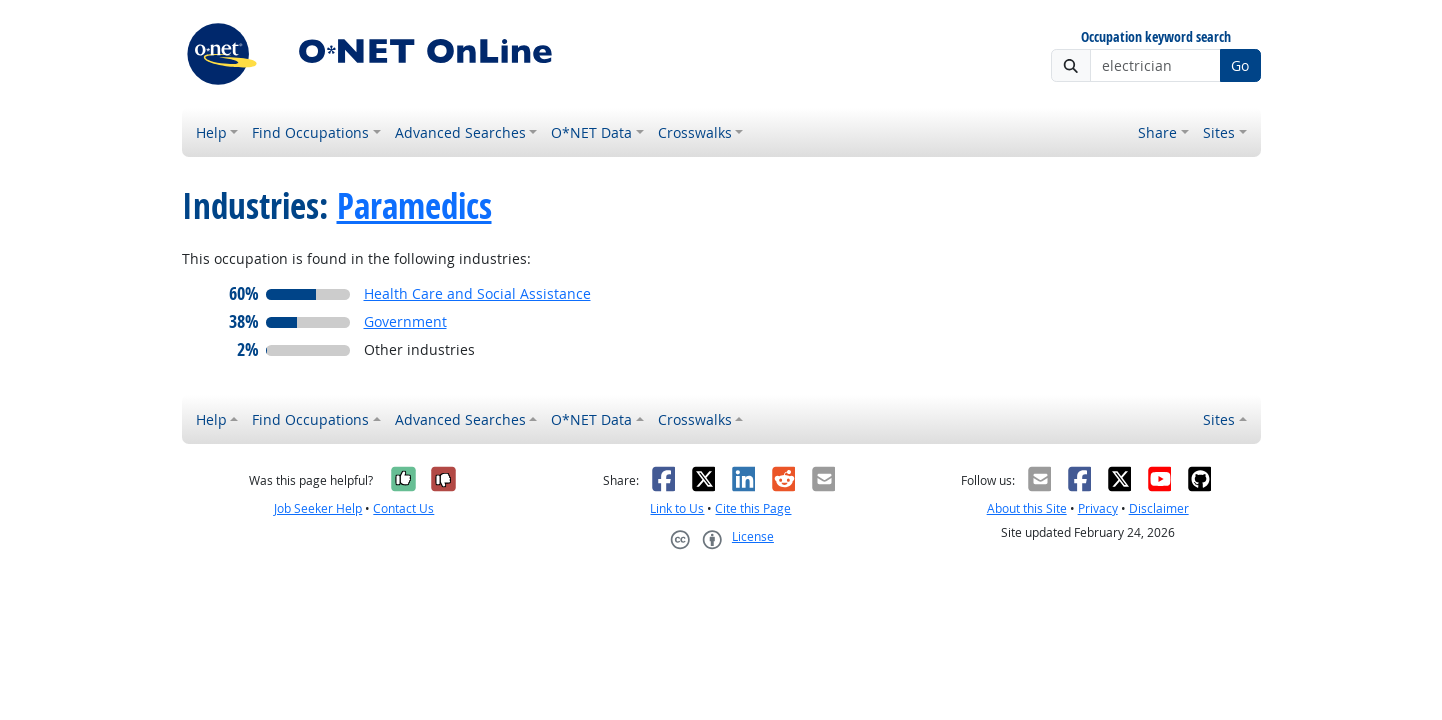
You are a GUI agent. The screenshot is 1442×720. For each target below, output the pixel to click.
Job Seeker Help (318, 508)
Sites (1219, 132)
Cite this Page (753, 508)
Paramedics (414, 206)
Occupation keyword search (1156, 37)
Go (1240, 65)
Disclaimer (1159, 508)
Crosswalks (695, 132)
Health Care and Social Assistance (477, 293)
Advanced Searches (460, 132)
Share (1157, 132)
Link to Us (677, 508)
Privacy (1098, 508)
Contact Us (403, 508)
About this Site (1027, 508)
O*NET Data (591, 132)
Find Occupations (310, 132)
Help (211, 132)
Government (405, 321)
